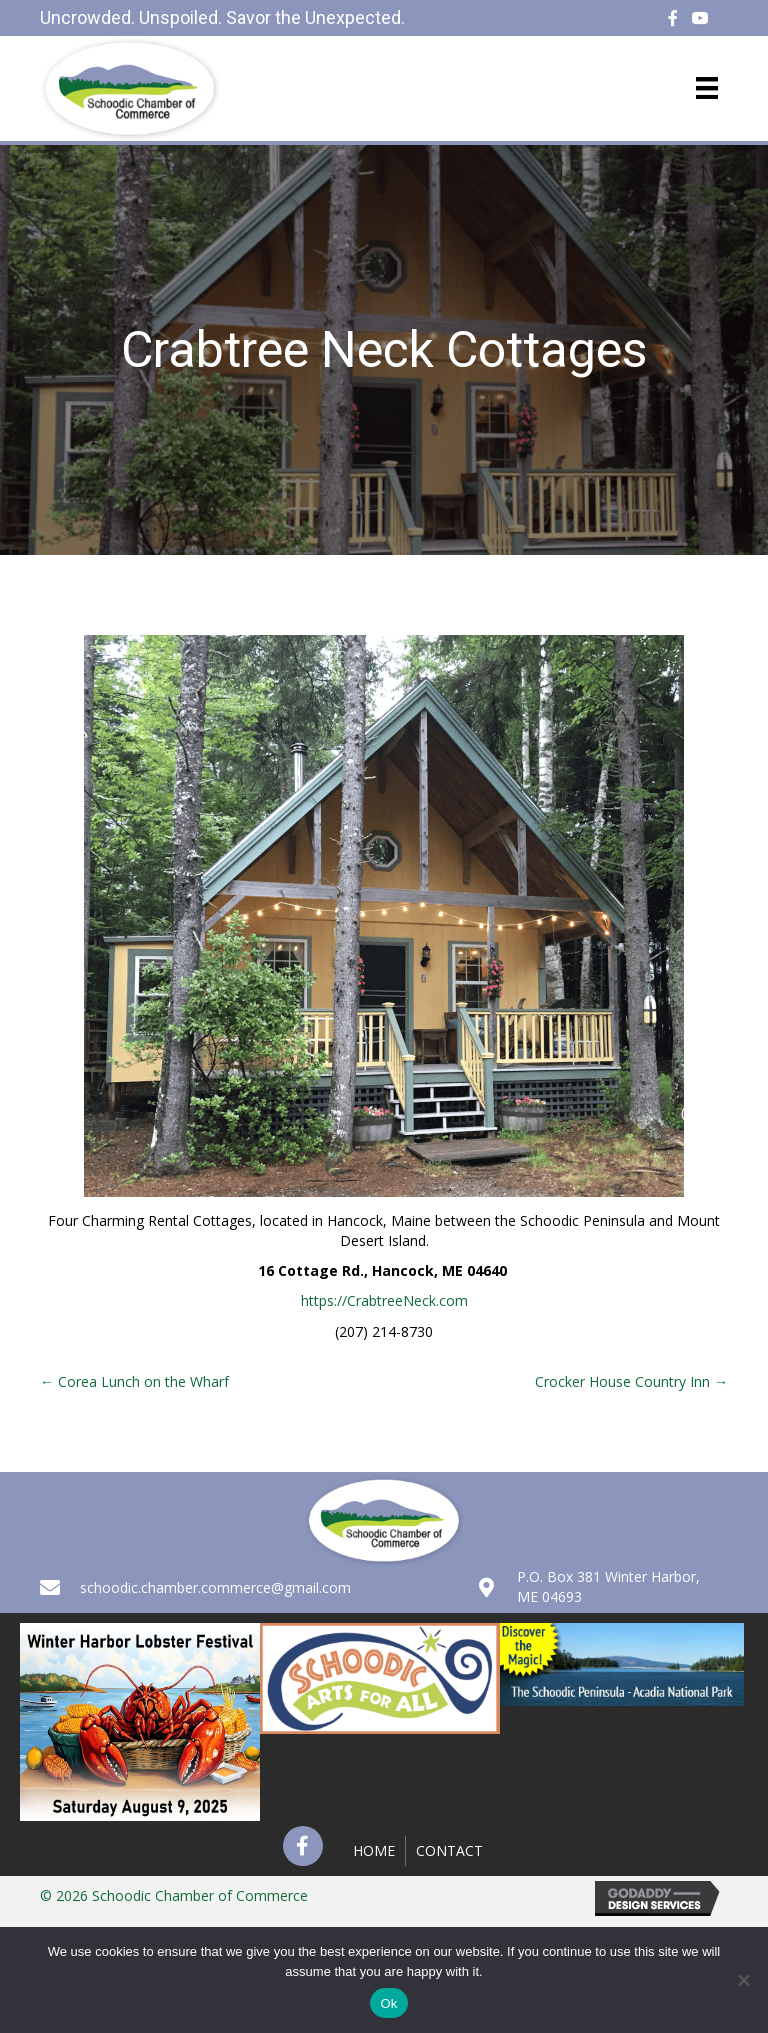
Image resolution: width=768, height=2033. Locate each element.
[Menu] (707, 88)
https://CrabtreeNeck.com (384, 1300)
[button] (303, 1846)
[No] (743, 1980)
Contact (449, 1850)
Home (374, 1850)
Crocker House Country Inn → (631, 1381)
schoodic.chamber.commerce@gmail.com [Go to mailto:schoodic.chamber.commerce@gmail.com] (215, 1587)
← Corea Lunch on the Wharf (134, 1381)
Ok (388, 2003)
